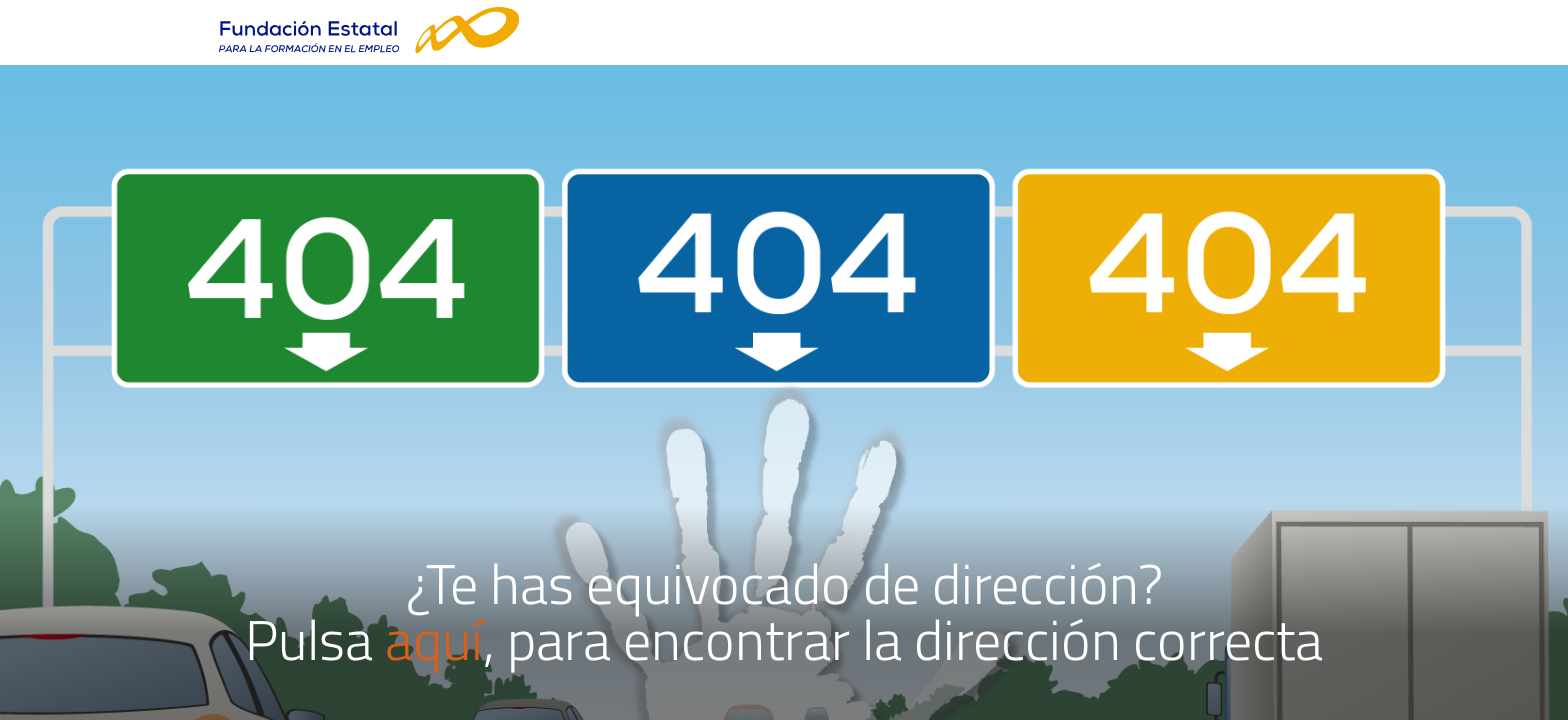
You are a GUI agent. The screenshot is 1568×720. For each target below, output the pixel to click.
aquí (434, 639)
